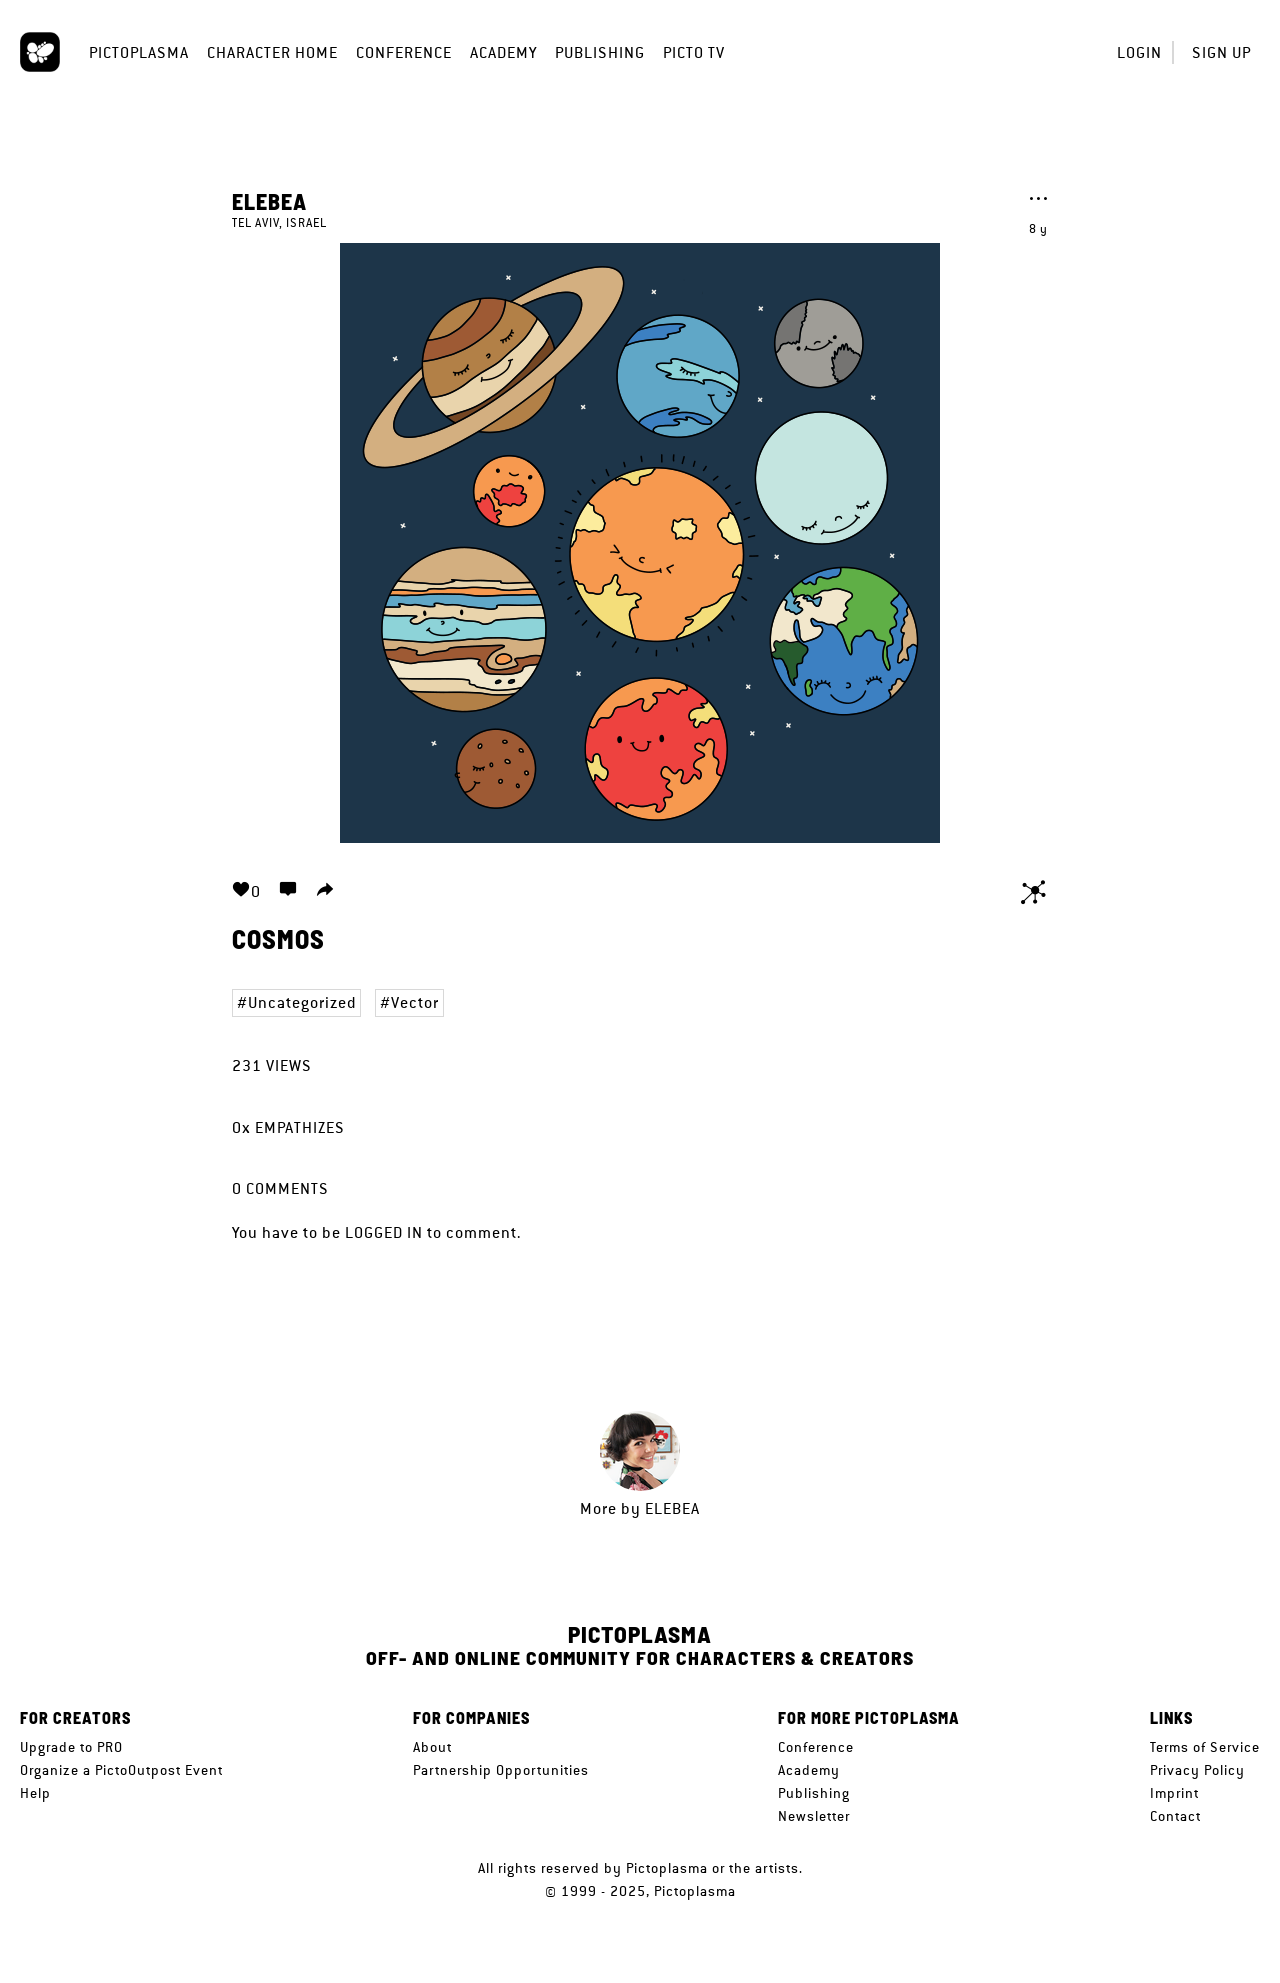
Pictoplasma (139, 52)
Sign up (1221, 52)
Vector (415, 1002)
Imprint (1174, 1793)
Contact (1175, 1816)
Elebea (269, 201)
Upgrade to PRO (71, 1747)
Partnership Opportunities (501, 1770)
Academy (503, 52)
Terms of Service (1205, 1747)
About (432, 1747)
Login (1139, 52)
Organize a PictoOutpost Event (121, 1770)
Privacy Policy (1197, 1770)
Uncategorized (302, 1002)
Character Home (272, 52)
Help (35, 1793)
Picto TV (694, 52)
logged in (384, 1232)
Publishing (600, 52)
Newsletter (814, 1816)
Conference (404, 52)
